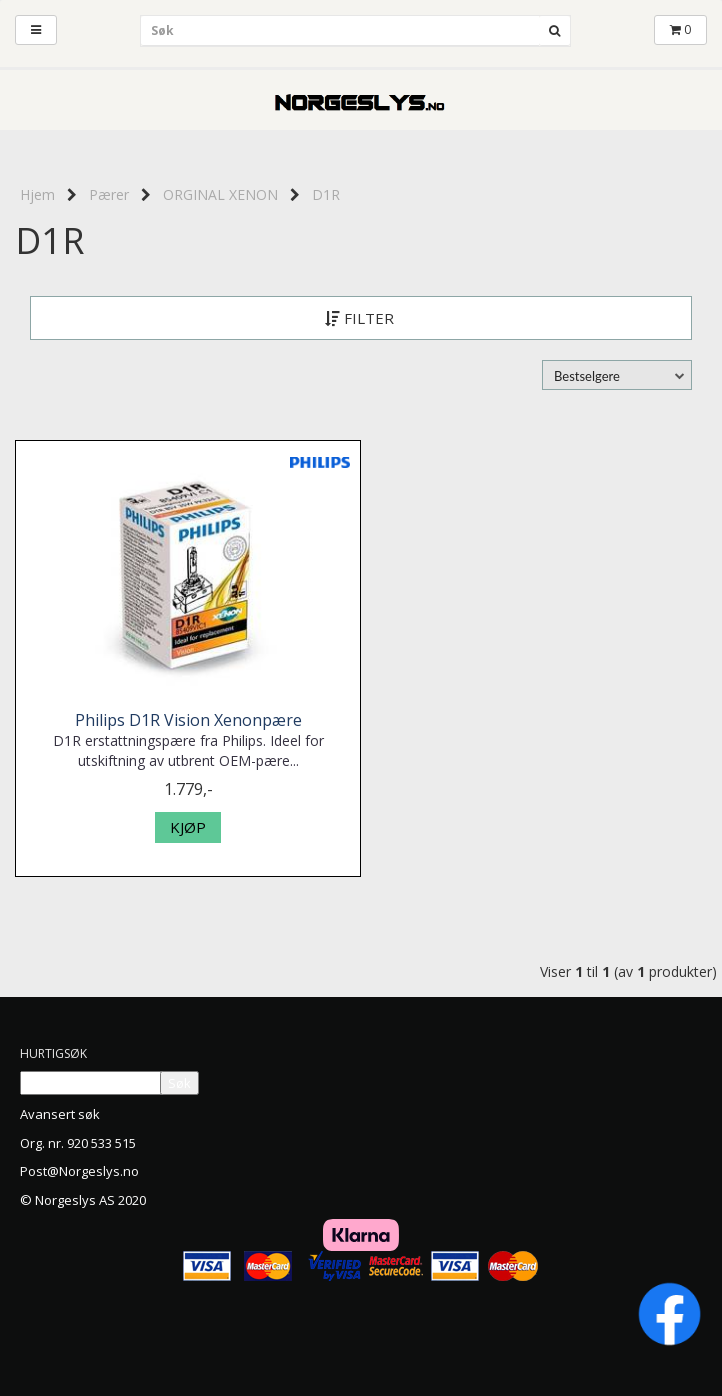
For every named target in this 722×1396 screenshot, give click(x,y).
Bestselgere (587, 376)
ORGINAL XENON (220, 194)
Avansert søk (60, 1114)
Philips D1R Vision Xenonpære (188, 720)
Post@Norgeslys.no (79, 1171)
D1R (326, 194)
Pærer (109, 194)
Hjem (37, 194)
